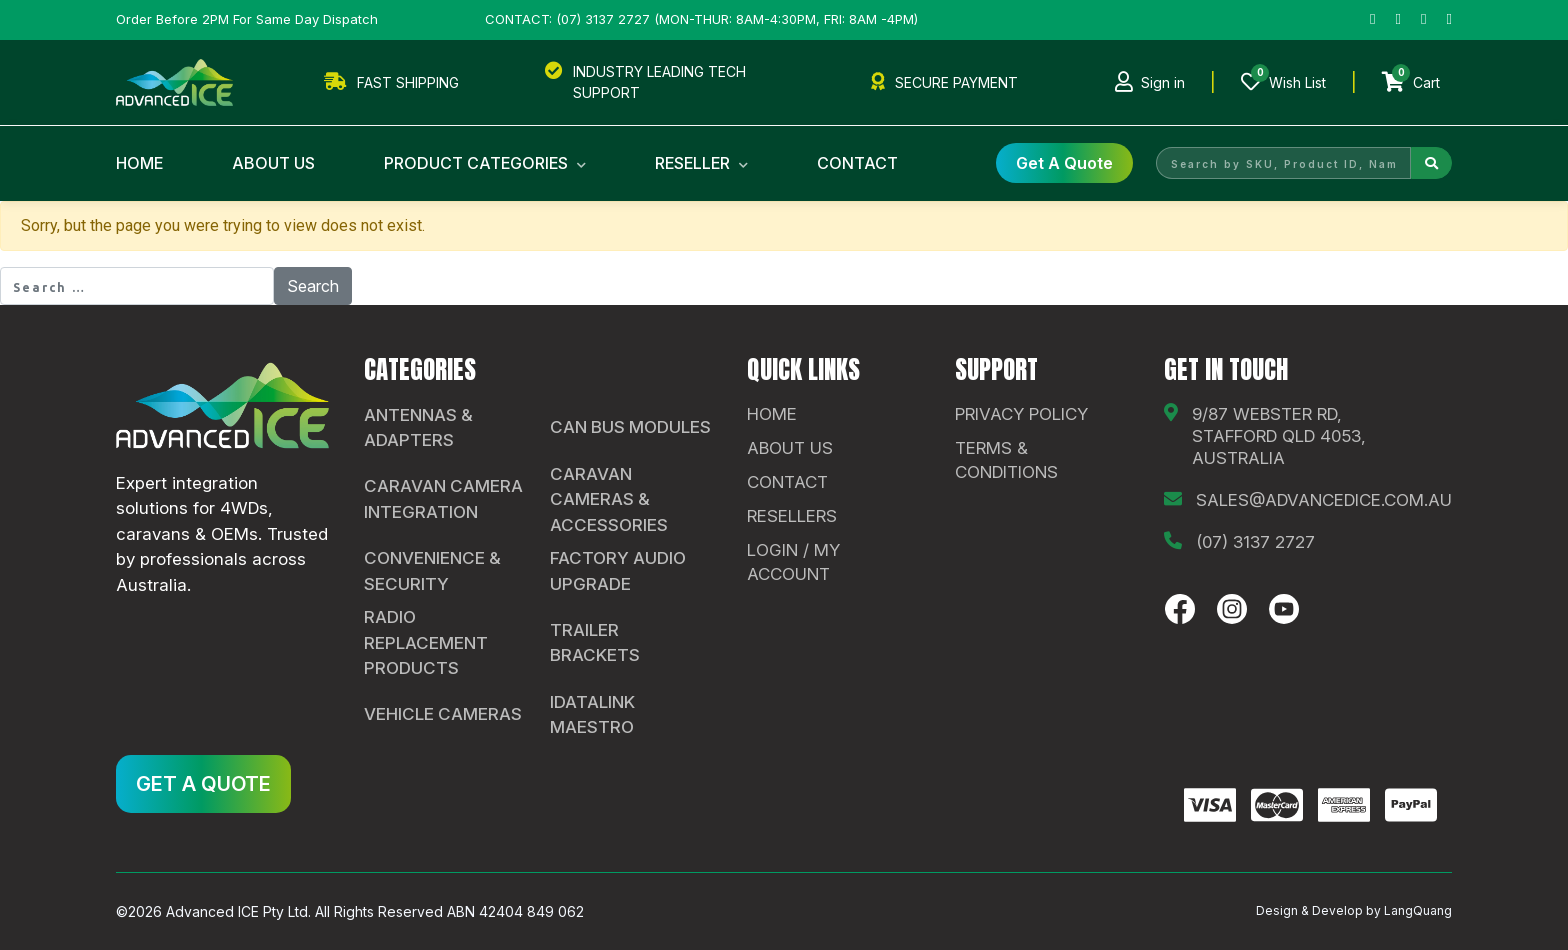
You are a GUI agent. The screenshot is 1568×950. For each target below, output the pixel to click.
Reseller (701, 163)
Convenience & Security (432, 571)
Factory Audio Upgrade (618, 571)
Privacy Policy (1021, 414)
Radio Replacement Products (426, 642)
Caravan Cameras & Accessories (609, 499)
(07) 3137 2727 (1255, 542)
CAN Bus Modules (630, 427)
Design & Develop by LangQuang (1354, 910)
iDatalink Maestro (592, 715)
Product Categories (485, 163)
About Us (273, 163)
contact (787, 482)
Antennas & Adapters (418, 428)
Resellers (792, 516)
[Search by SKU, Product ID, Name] (1283, 163)
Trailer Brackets (595, 643)
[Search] (1431, 163)
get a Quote (1064, 163)
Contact (857, 163)
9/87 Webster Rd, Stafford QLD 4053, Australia (1279, 436)
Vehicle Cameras (443, 714)
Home (139, 163)
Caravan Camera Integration (443, 499)
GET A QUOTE (203, 784)
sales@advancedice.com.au (1324, 500)
